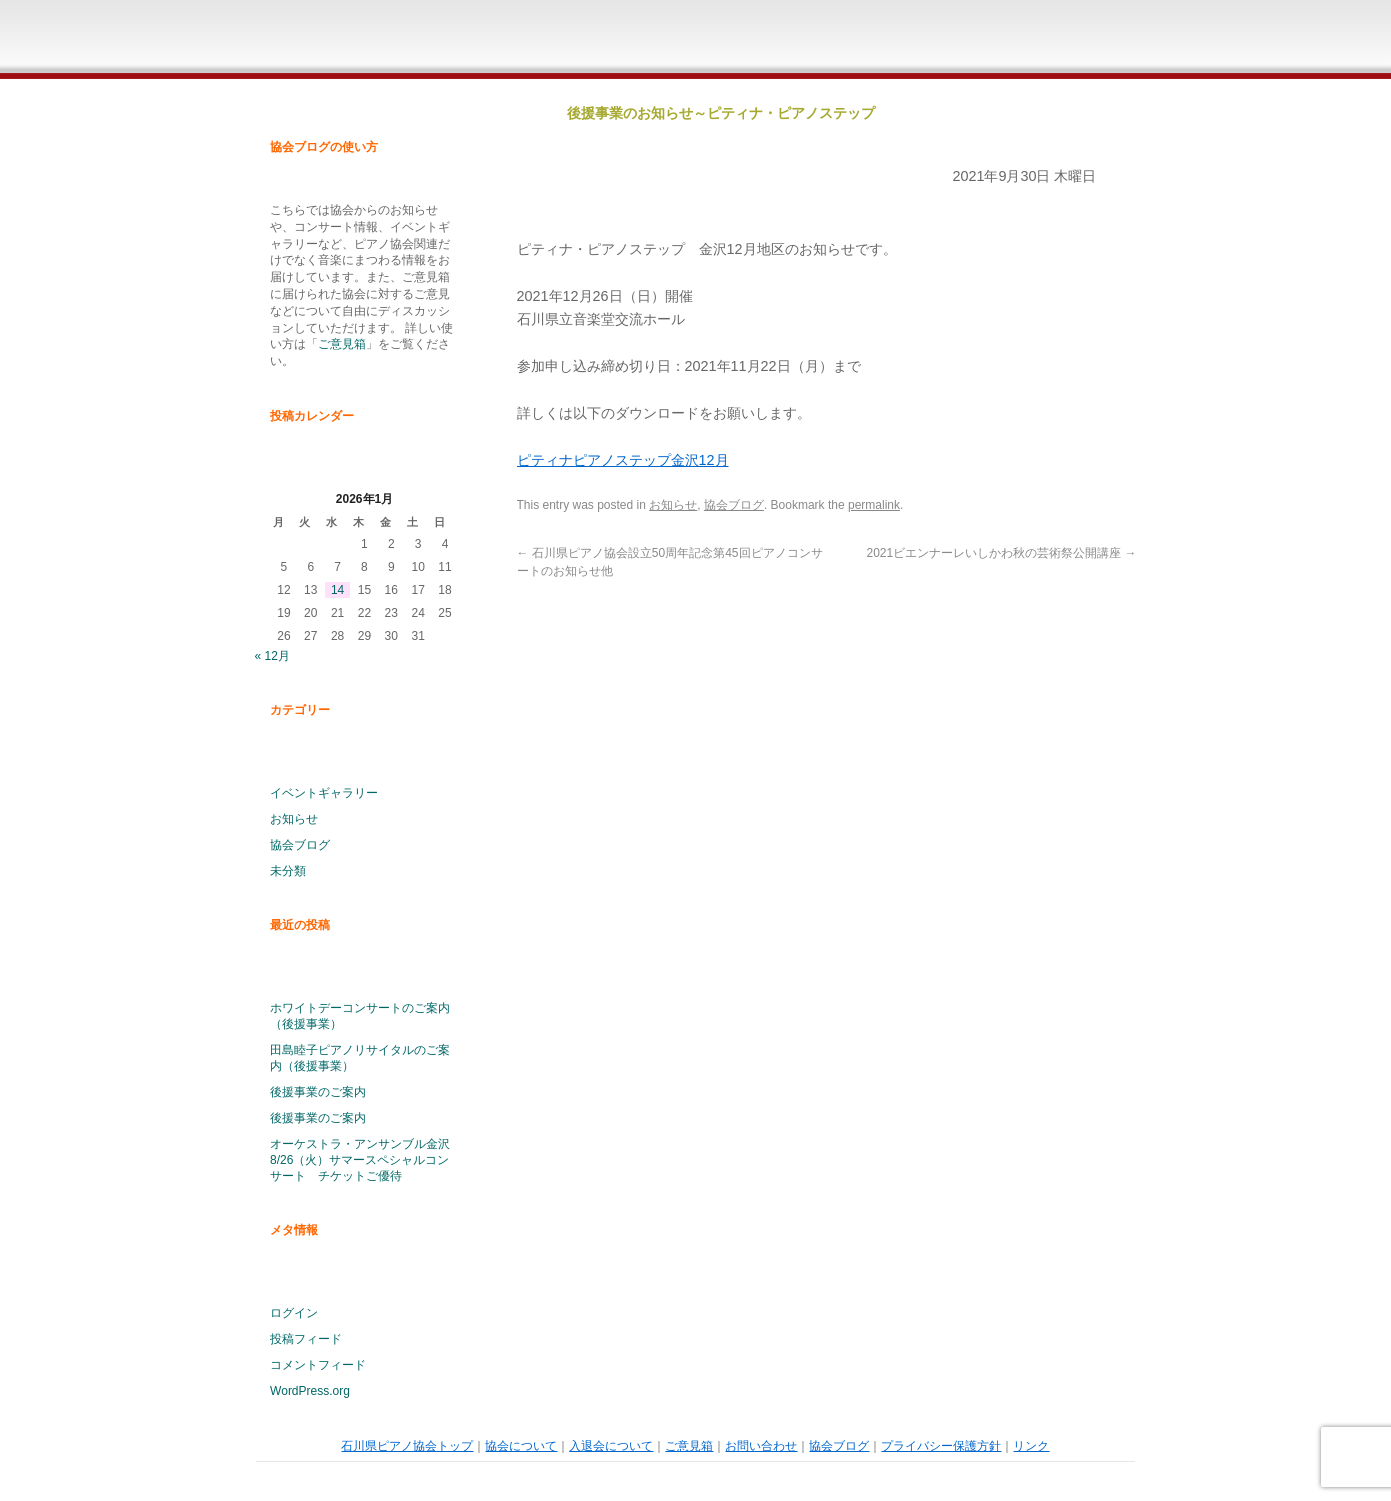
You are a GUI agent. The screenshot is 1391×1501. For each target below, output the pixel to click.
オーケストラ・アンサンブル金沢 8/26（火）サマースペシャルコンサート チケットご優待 (360, 1160)
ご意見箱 (838, 39)
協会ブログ (300, 845)
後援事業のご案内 (318, 1092)
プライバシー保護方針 (941, 1446)
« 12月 (272, 656)
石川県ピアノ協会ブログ (1084, 39)
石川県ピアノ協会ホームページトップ (496, 39)
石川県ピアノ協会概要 (591, 39)
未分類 (288, 871)
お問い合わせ (961, 39)
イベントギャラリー (324, 793)
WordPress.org (310, 1391)
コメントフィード (318, 1365)
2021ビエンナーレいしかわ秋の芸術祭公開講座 (1001, 553)
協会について (521, 1446)
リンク (1031, 1446)
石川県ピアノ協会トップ (407, 1446)
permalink (874, 505)
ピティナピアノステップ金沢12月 (623, 460)
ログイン (294, 1313)
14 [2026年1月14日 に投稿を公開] (337, 590)
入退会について (715, 39)
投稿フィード (306, 1339)
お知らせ (294, 819)
